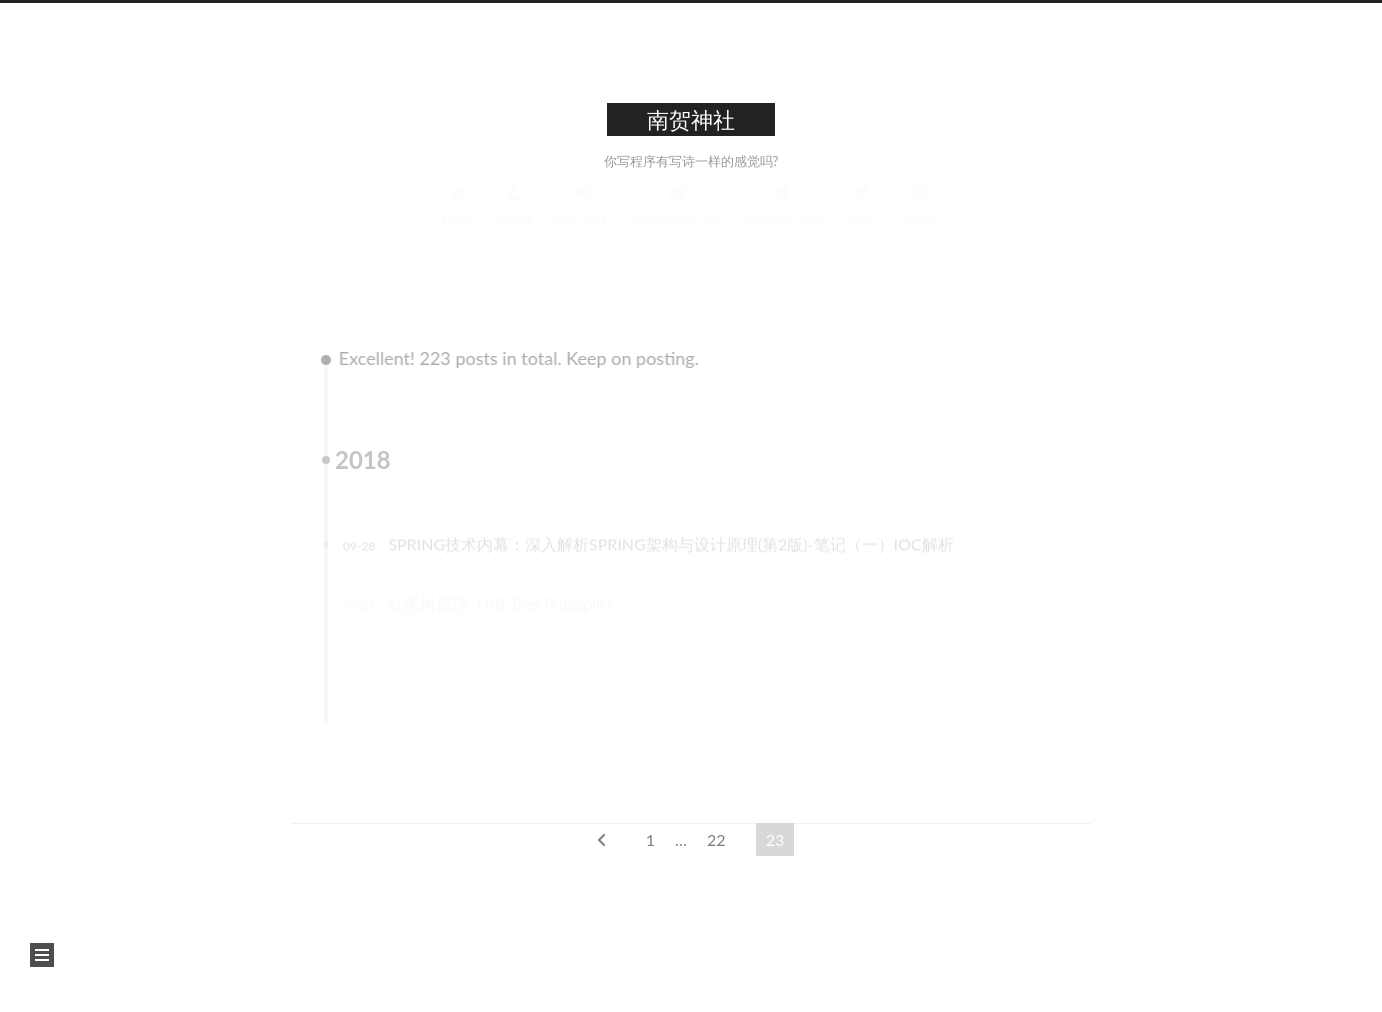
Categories (676, 220)
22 (716, 839)
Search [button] (921, 220)
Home (459, 220)
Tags (582, 220)
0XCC (861, 220)
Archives (783, 220)
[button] (42, 955)
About (514, 220)
